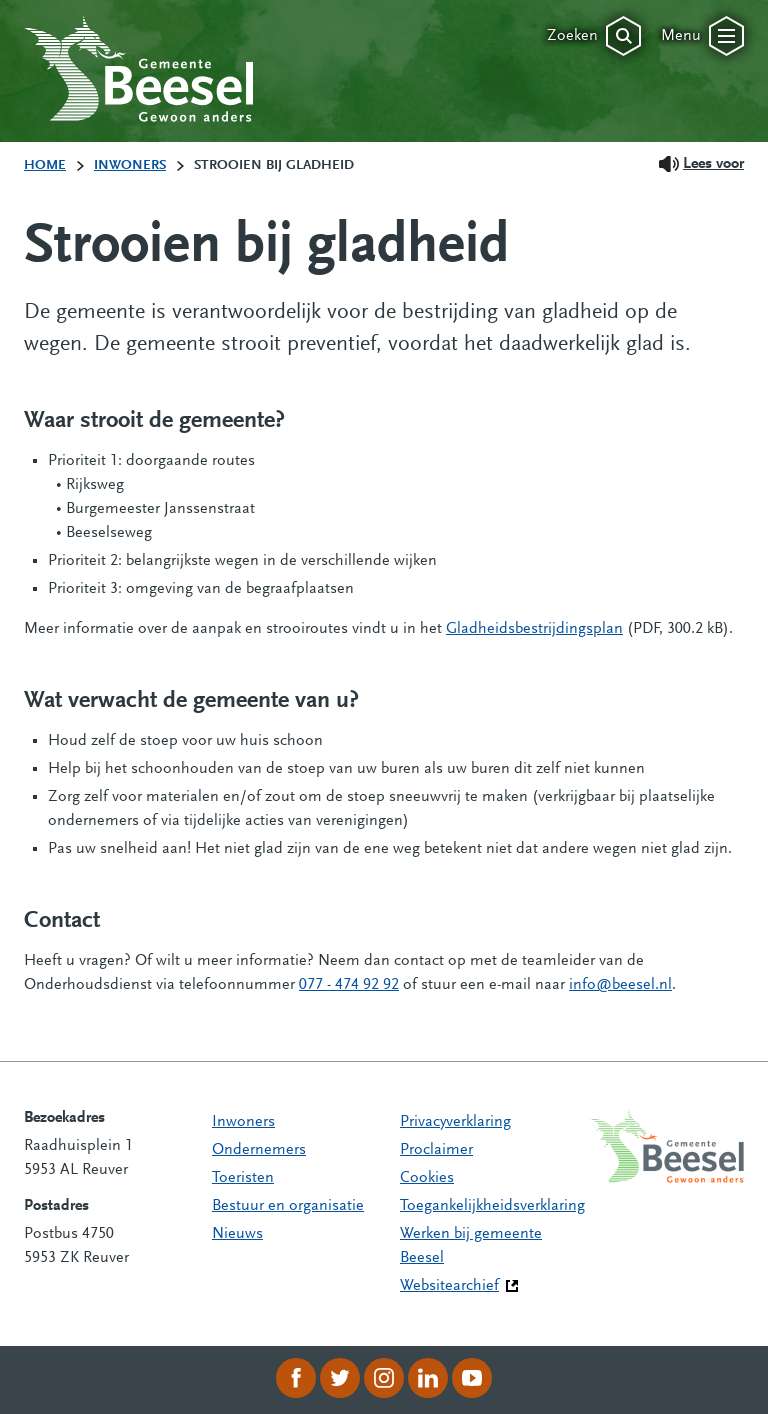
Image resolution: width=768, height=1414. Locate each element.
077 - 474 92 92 (349, 985)
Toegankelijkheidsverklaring (492, 1206)
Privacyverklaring (455, 1122)
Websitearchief (449, 1286)
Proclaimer (436, 1150)
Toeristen (243, 1178)
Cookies (427, 1178)
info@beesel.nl (620, 985)
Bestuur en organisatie (288, 1206)
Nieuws (237, 1234)
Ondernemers (259, 1150)
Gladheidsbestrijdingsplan (534, 629)
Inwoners (243, 1122)
